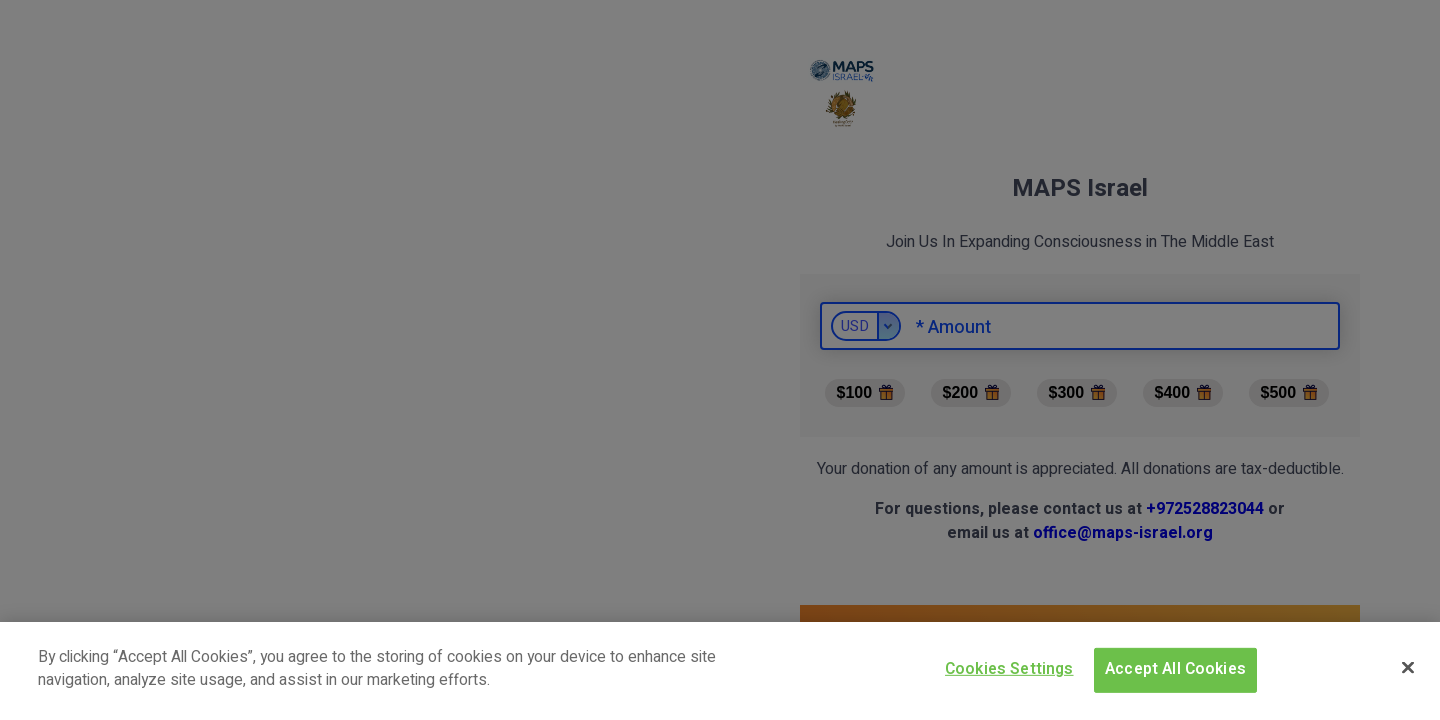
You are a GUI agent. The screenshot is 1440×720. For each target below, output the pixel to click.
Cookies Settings (1009, 669)
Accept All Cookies (1175, 669)
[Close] (1408, 667)
